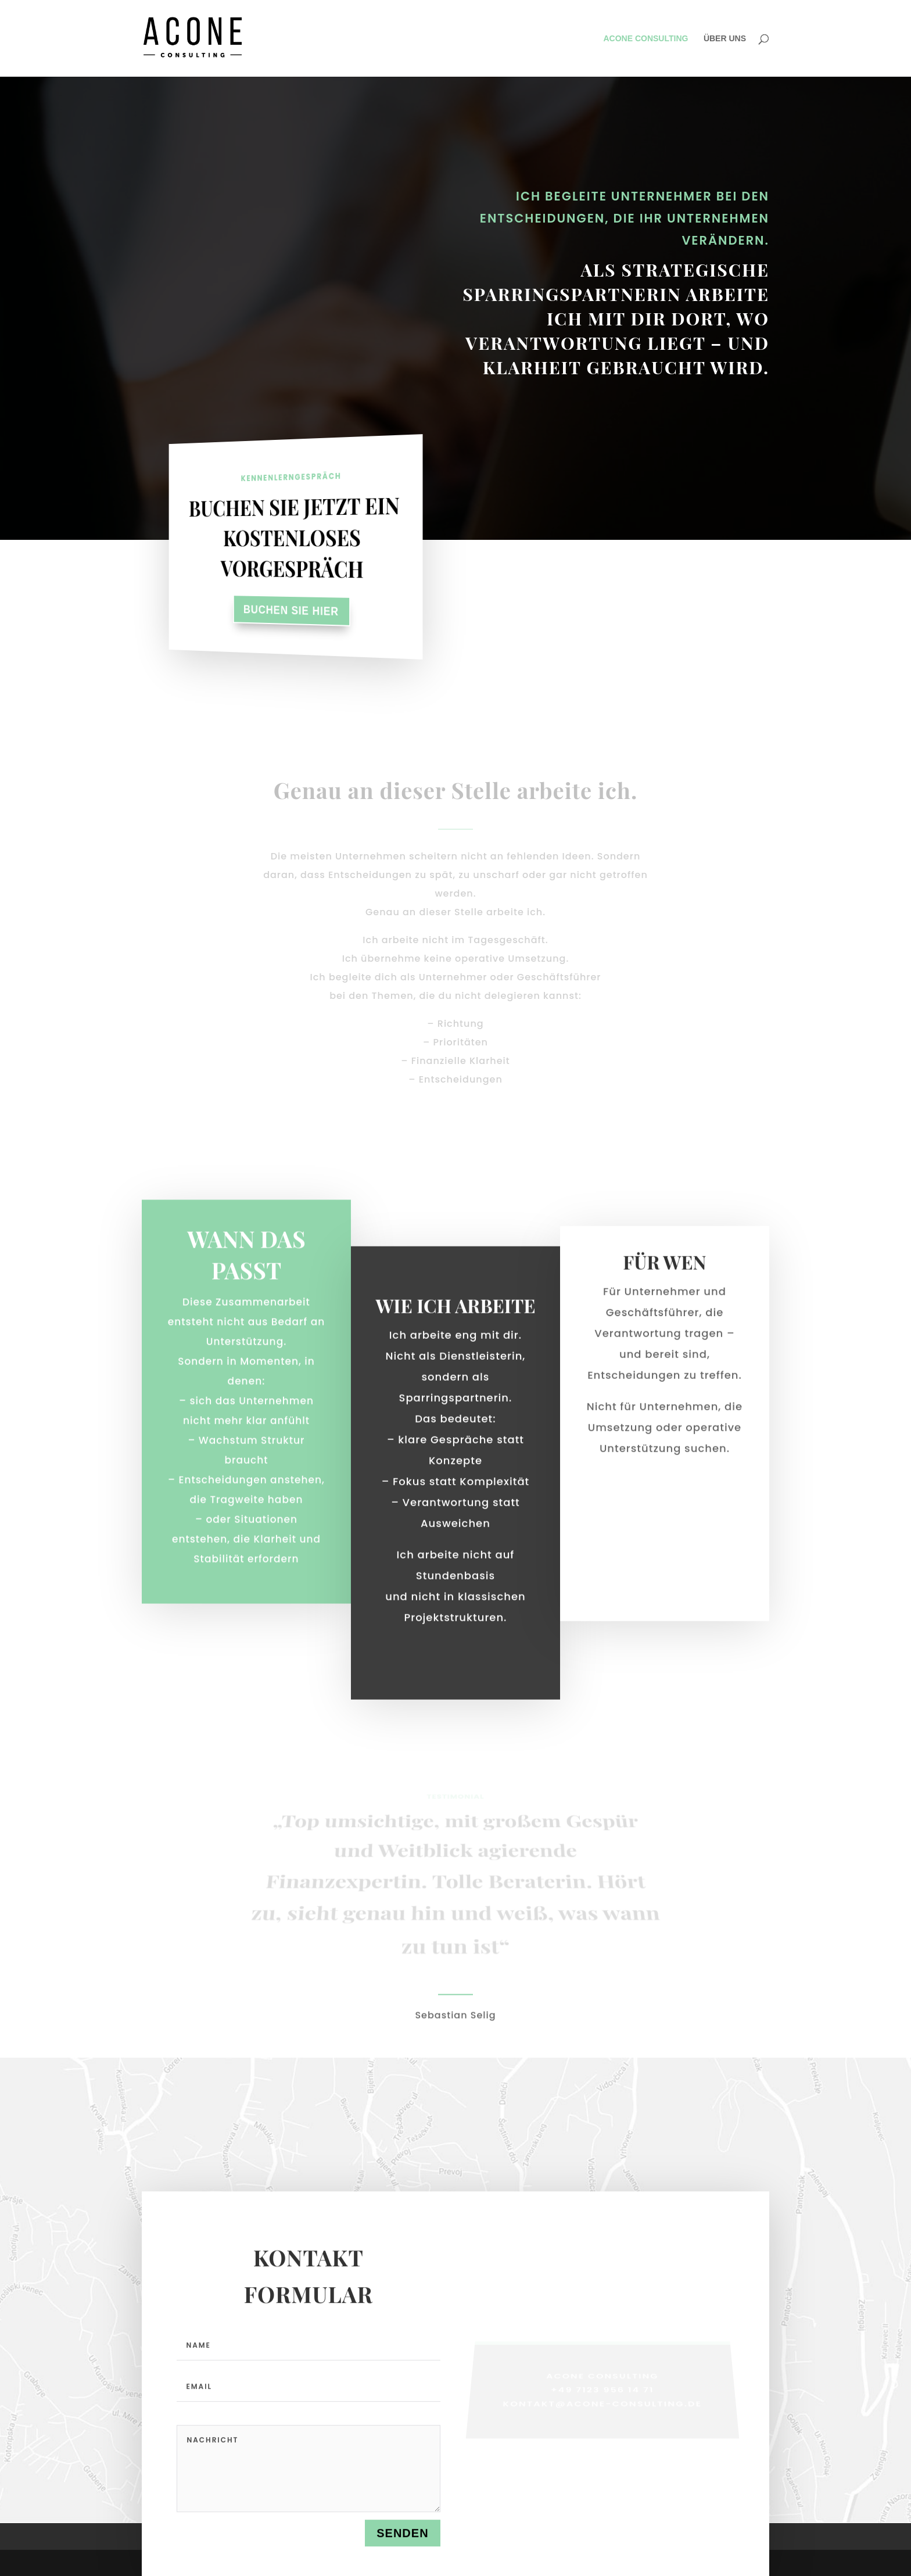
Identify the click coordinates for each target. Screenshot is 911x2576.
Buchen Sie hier (291, 609)
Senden (402, 2535)
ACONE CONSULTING (645, 38)
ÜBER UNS (725, 38)
